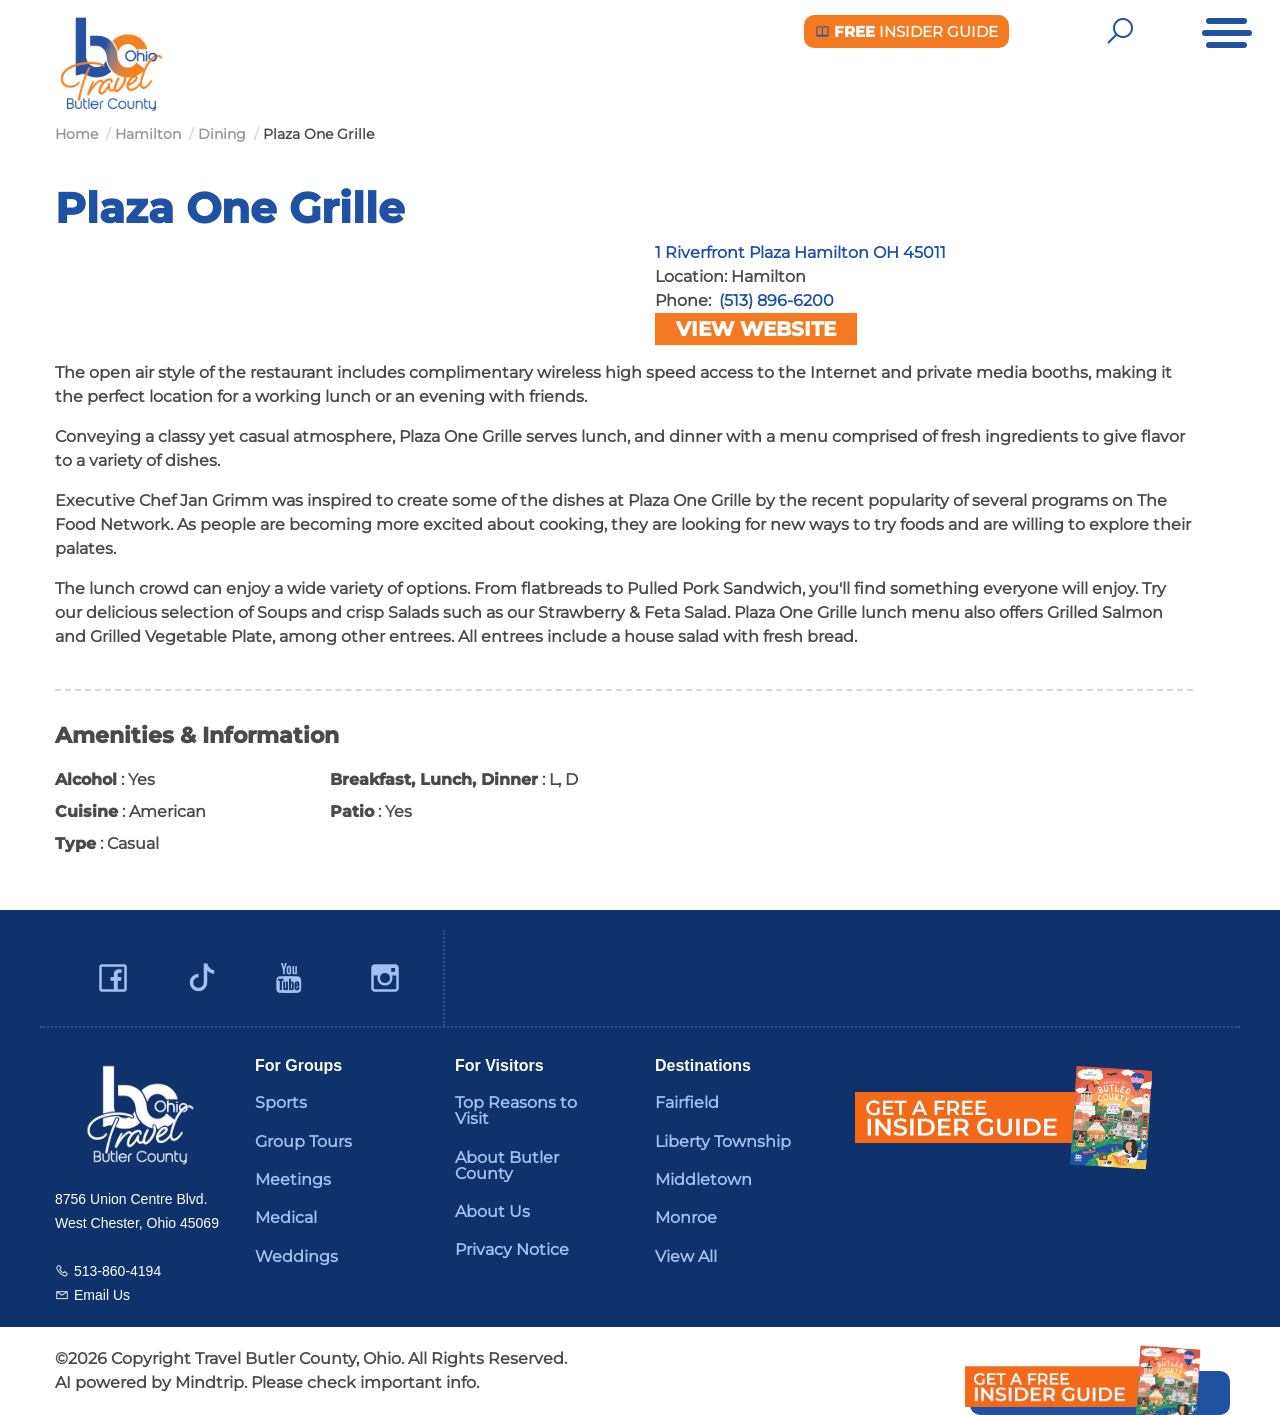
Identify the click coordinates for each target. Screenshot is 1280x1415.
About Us (492, 1211)
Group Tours (303, 1141)
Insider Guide (906, 31)
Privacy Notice (512, 1249)
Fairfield (687, 1102)
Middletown (703, 1179)
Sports (281, 1102)
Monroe (686, 1217)
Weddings (296, 1256)
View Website (756, 329)
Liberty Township (723, 1141)
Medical (286, 1217)
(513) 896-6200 (776, 300)
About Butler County (507, 1165)
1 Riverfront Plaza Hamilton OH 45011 (800, 252)
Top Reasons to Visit (516, 1110)
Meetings (293, 1179)
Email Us (102, 1295)
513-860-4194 (117, 1271)
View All (686, 1256)
